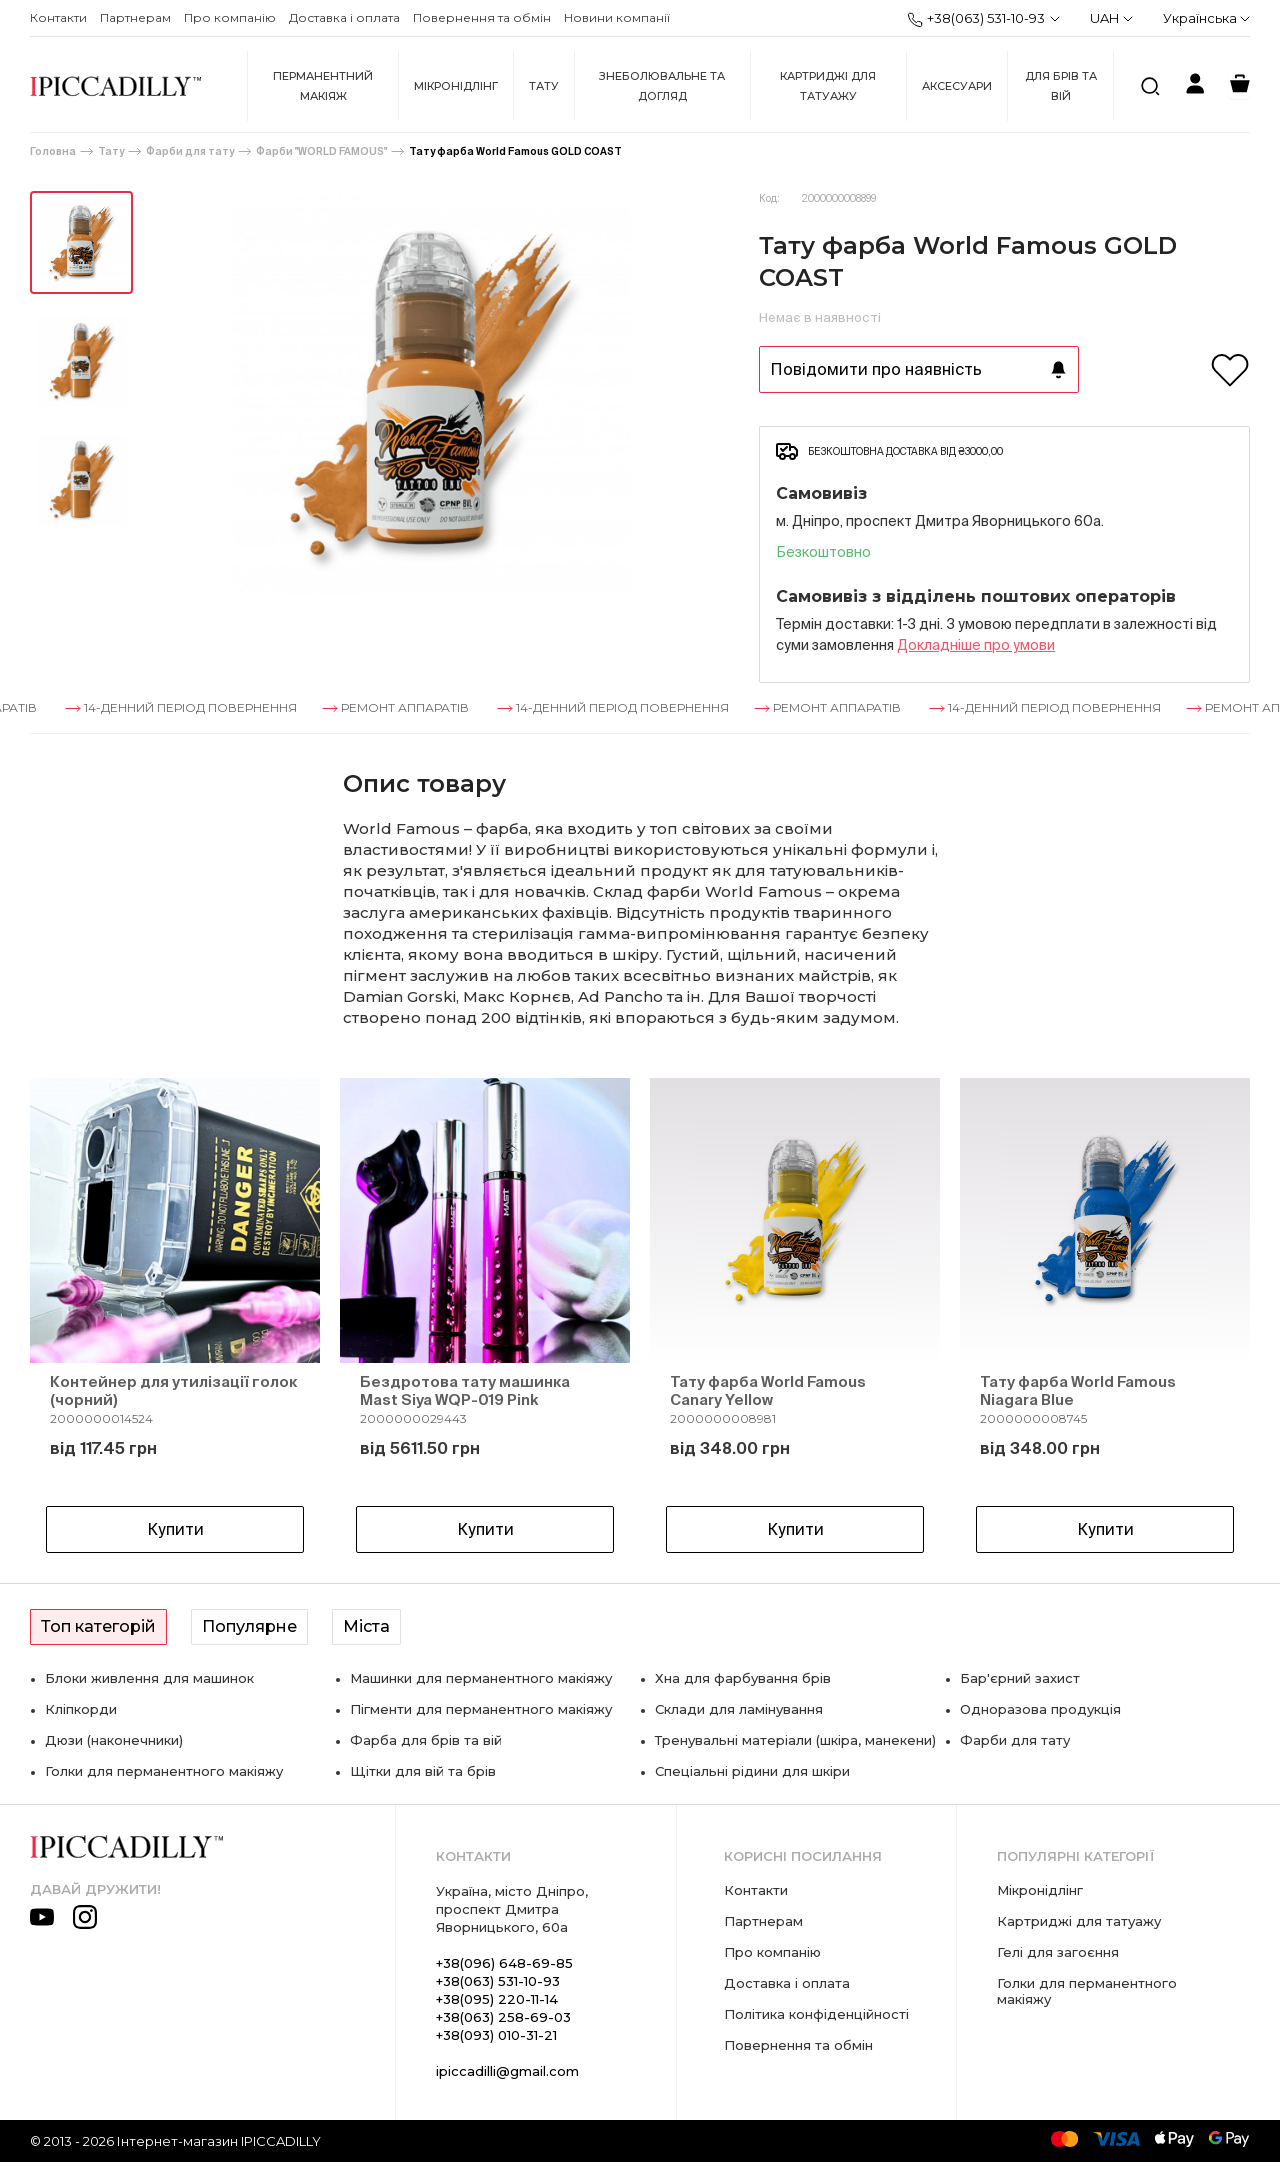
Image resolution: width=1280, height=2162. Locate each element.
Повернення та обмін (482, 17)
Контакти (58, 17)
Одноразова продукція (1040, 1709)
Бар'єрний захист (1020, 1678)
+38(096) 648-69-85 (504, 1963)
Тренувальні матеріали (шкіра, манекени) (795, 1740)
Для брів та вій (1061, 86)
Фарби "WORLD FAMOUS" (321, 151)
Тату (544, 86)
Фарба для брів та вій (426, 1740)
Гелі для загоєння (1058, 1952)
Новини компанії (617, 17)
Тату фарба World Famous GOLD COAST (515, 151)
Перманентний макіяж (323, 86)
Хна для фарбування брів (743, 1678)
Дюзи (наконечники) (114, 1740)
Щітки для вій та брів (423, 1771)
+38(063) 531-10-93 (976, 19)
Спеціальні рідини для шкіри (752, 1771)
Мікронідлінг (456, 86)
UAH (1111, 18)
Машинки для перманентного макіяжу (481, 1678)
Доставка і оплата (344, 17)
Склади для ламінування (739, 1709)
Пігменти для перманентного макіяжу (481, 1709)
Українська (1206, 18)
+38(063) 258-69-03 (503, 2017)
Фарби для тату (190, 151)
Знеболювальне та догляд (662, 86)
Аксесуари (957, 86)
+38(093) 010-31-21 (496, 2035)
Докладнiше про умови (976, 645)
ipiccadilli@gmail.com (507, 2071)
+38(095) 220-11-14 (497, 1999)
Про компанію (230, 17)
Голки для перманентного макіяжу (164, 1771)
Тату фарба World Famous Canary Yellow (768, 1390)
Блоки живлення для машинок (149, 1678)
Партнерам (135, 17)
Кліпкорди (81, 1709)
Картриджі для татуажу (828, 86)
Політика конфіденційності (816, 2014)
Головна (53, 151)
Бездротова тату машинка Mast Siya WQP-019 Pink (465, 1390)
